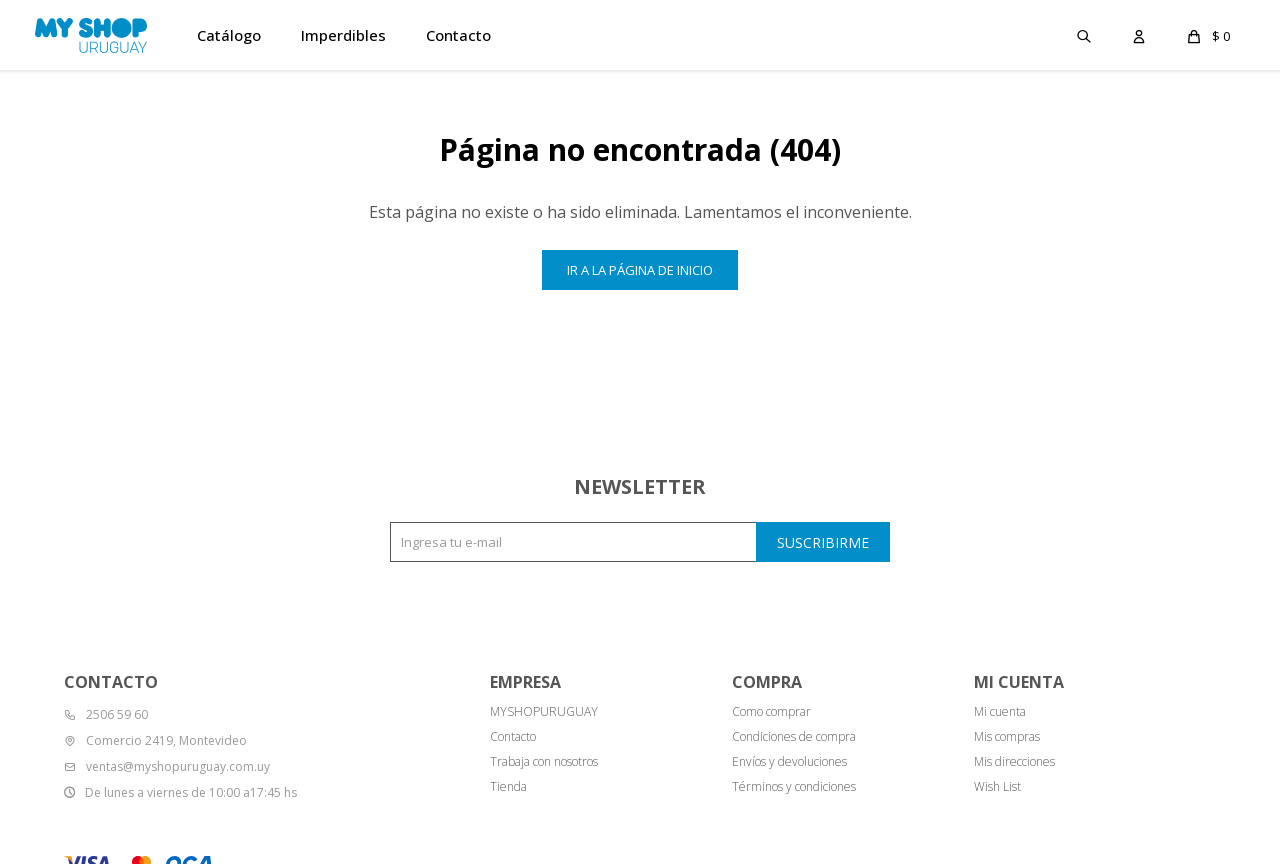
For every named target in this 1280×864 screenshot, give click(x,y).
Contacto (458, 35)
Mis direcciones (1014, 761)
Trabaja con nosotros (544, 761)
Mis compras (1007, 736)
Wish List (997, 786)
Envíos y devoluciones (789, 761)
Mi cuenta (1000, 711)
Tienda (508, 786)
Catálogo (229, 35)
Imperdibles (343, 35)
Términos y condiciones (794, 786)
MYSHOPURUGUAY (544, 711)
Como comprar (771, 711)
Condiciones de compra (794, 736)
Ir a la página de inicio (640, 270)
